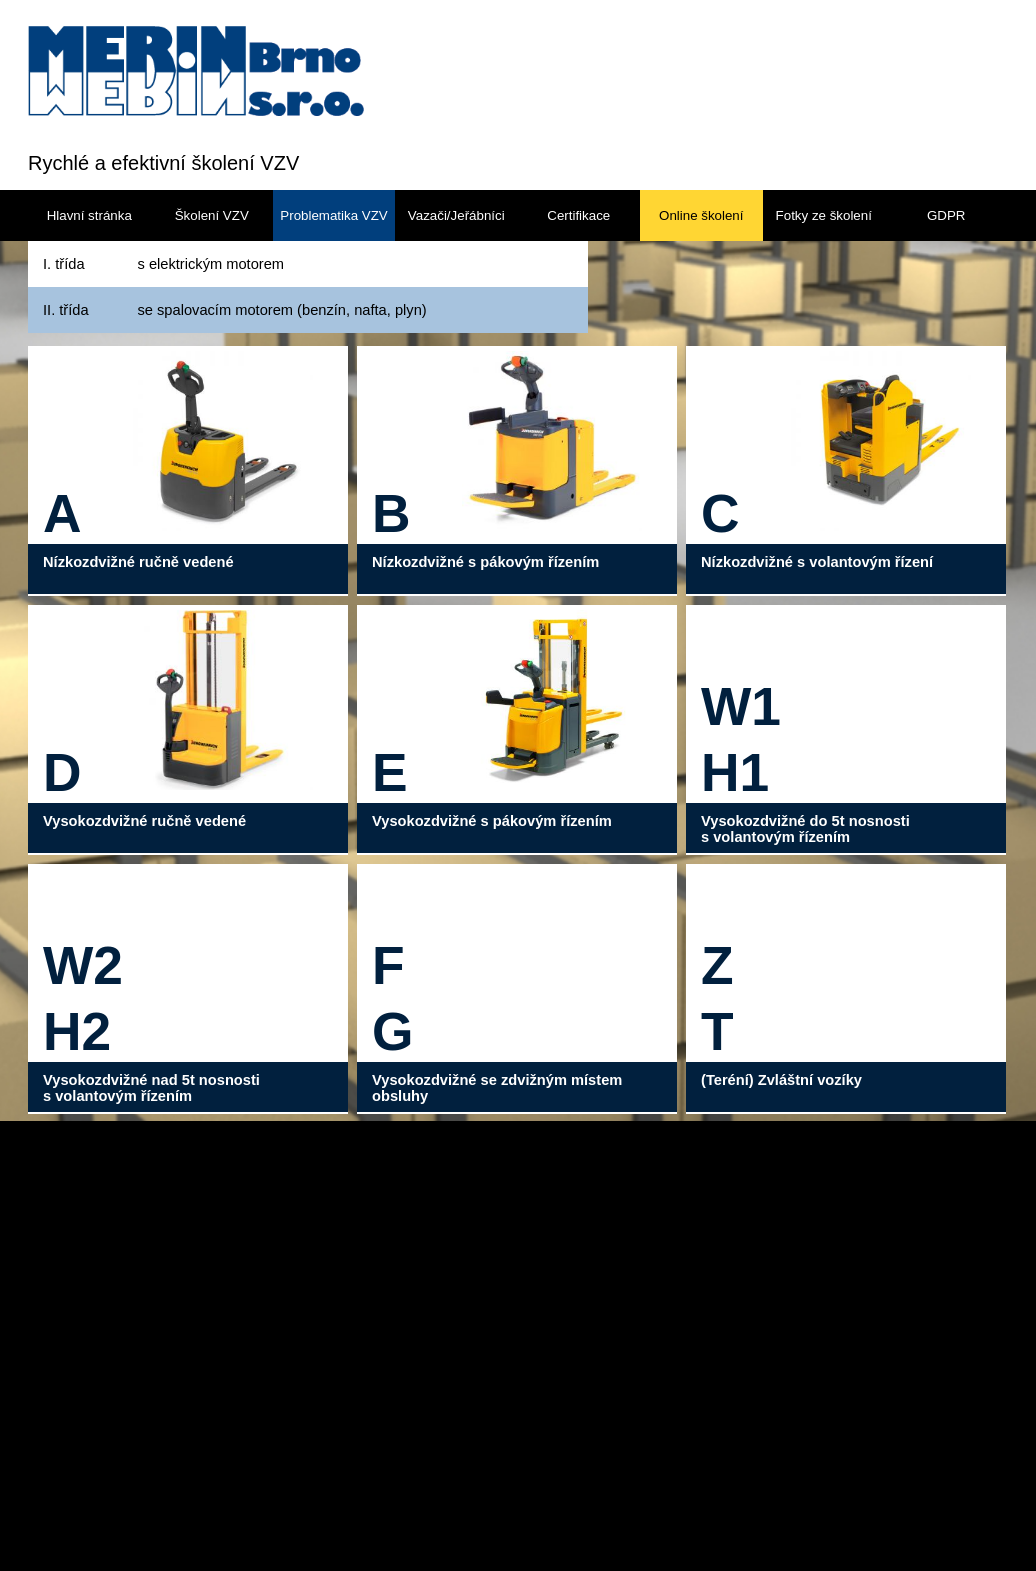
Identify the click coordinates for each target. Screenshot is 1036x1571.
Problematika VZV (333, 215)
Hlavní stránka (89, 215)
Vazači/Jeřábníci (456, 215)
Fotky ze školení (824, 215)
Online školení (701, 215)
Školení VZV (212, 215)
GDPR (946, 215)
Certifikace (578, 215)
